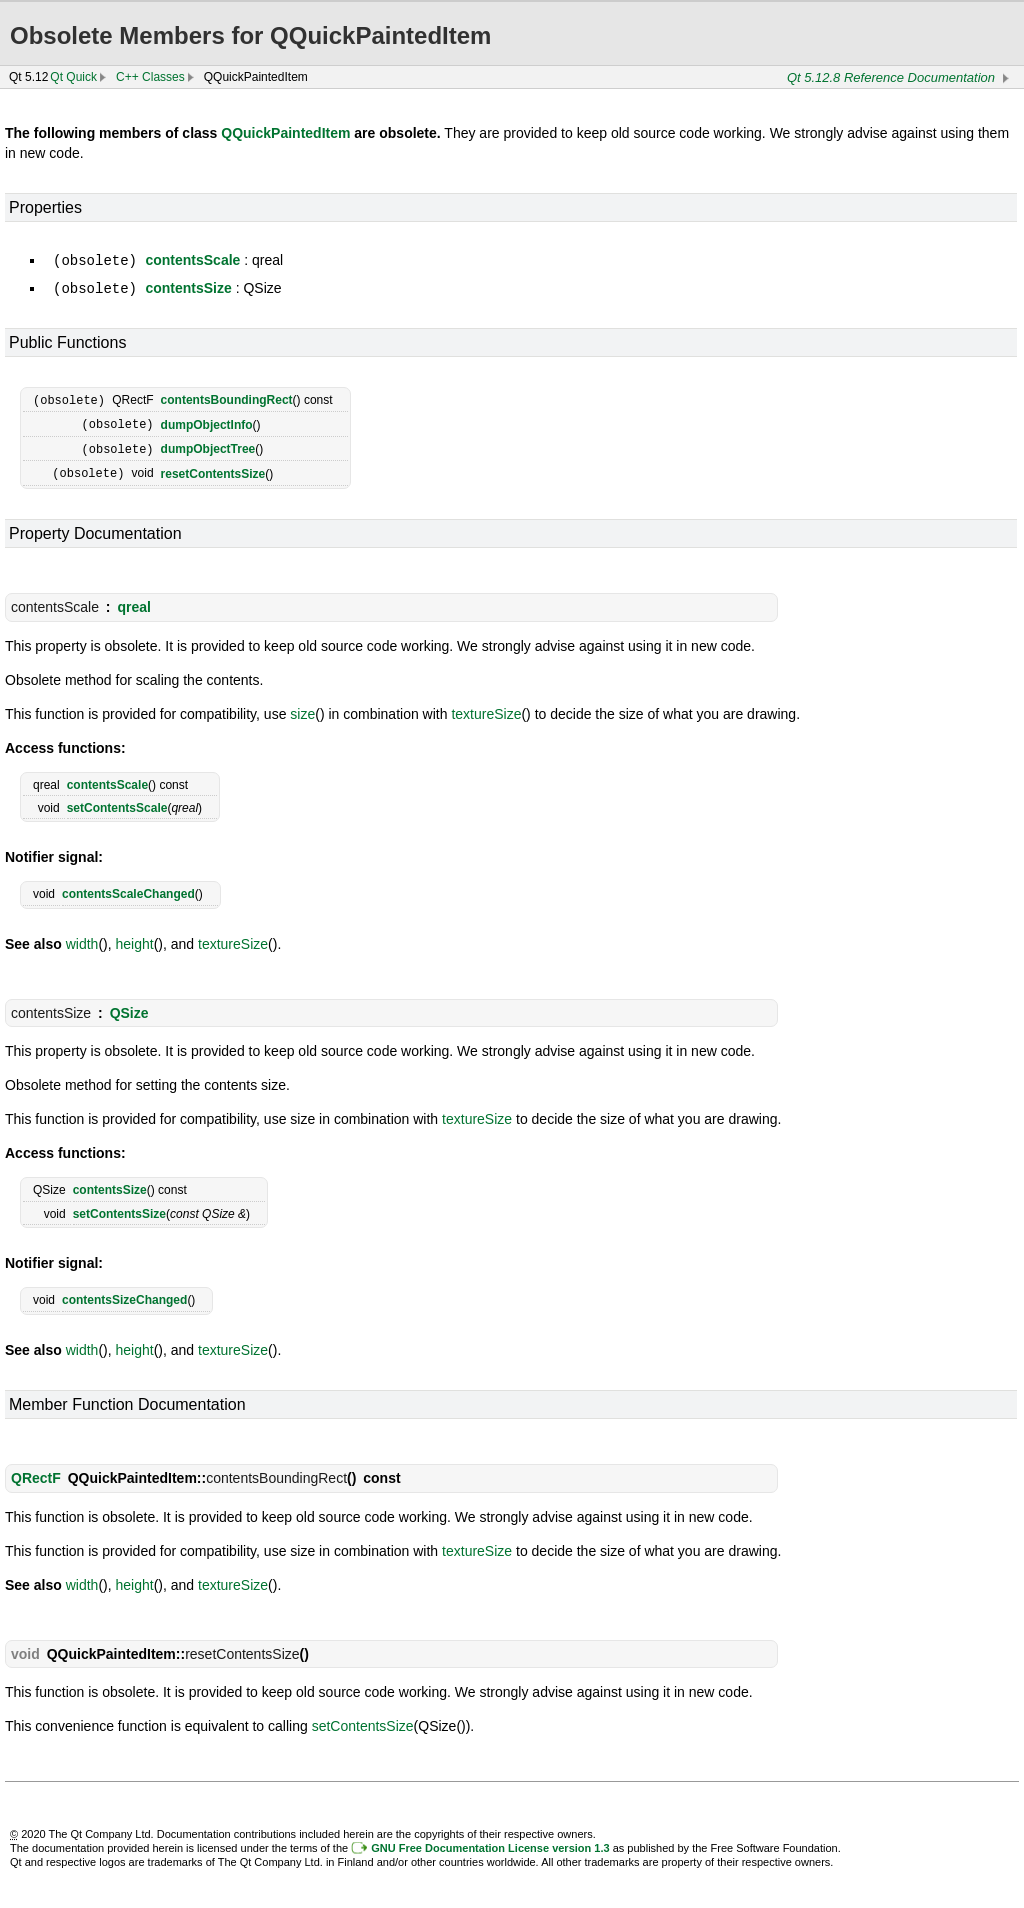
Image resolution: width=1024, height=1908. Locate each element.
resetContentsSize (213, 468)
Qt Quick (73, 77)
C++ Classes (150, 77)
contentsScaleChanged (128, 888)
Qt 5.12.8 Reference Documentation (891, 77)
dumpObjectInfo (207, 421)
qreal (133, 601)
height (135, 938)
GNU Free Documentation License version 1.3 (490, 1842)
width (82, 938)
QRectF (36, 1472)
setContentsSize (119, 1208)
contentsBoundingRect (227, 398)
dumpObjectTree (208, 445)
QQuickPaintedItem (285, 133)
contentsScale (192, 260)
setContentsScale (117, 802)
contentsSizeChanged (124, 1294)
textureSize (486, 708)
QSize (129, 1007)
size (302, 708)
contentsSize (188, 287)
